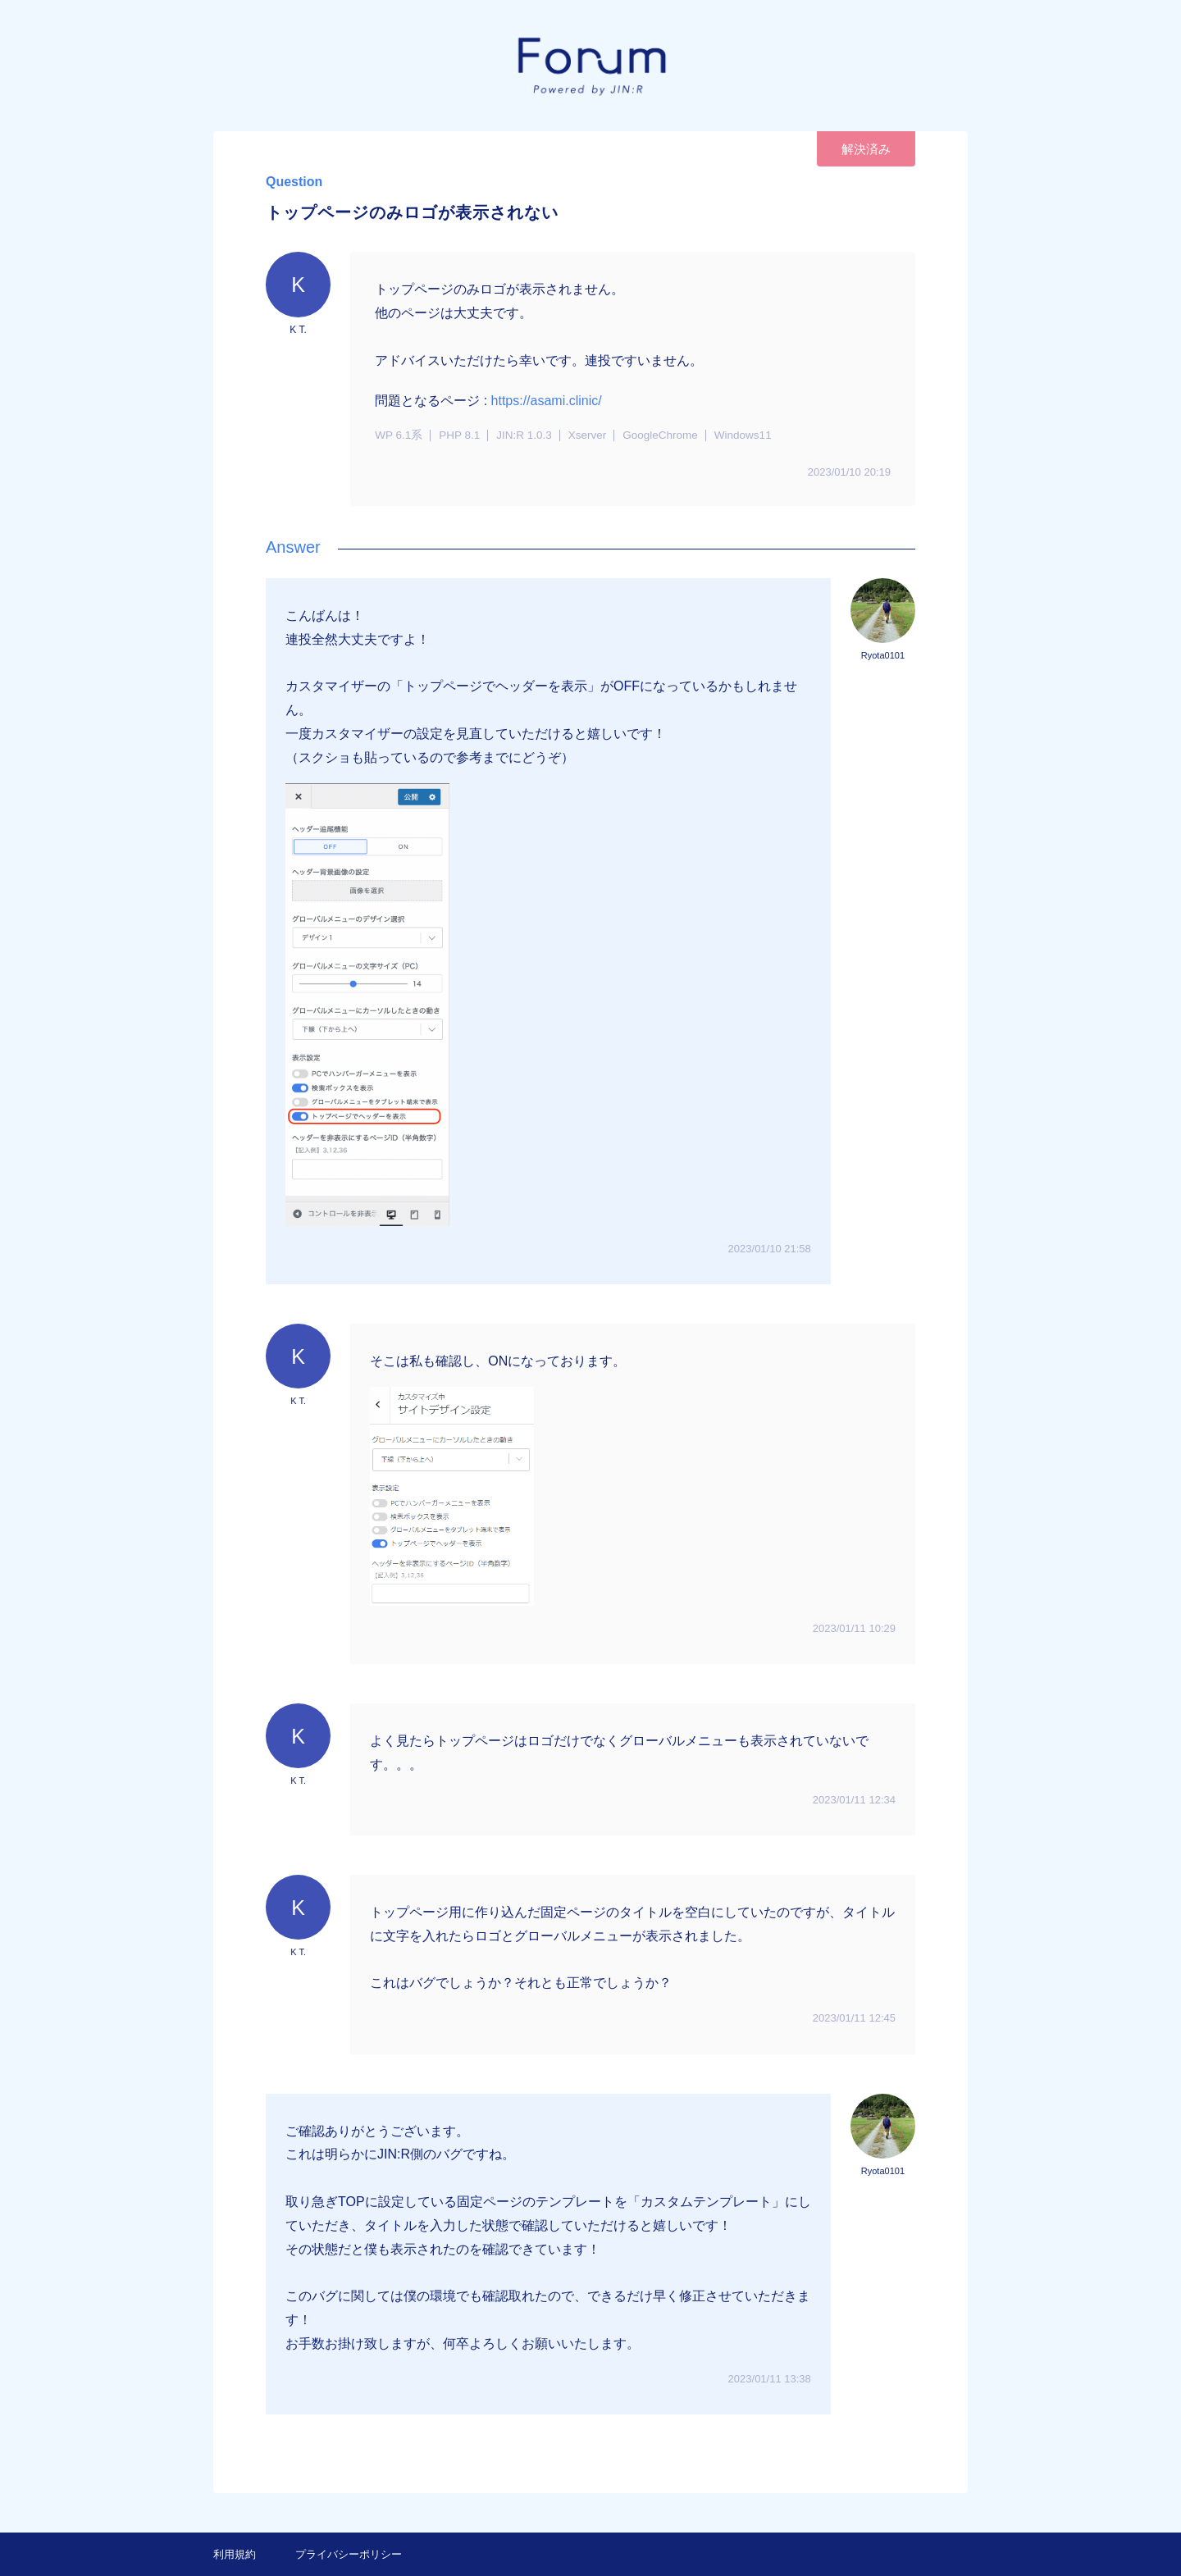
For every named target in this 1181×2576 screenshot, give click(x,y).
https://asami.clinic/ (546, 401)
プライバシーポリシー (348, 2554)
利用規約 (234, 2554)
